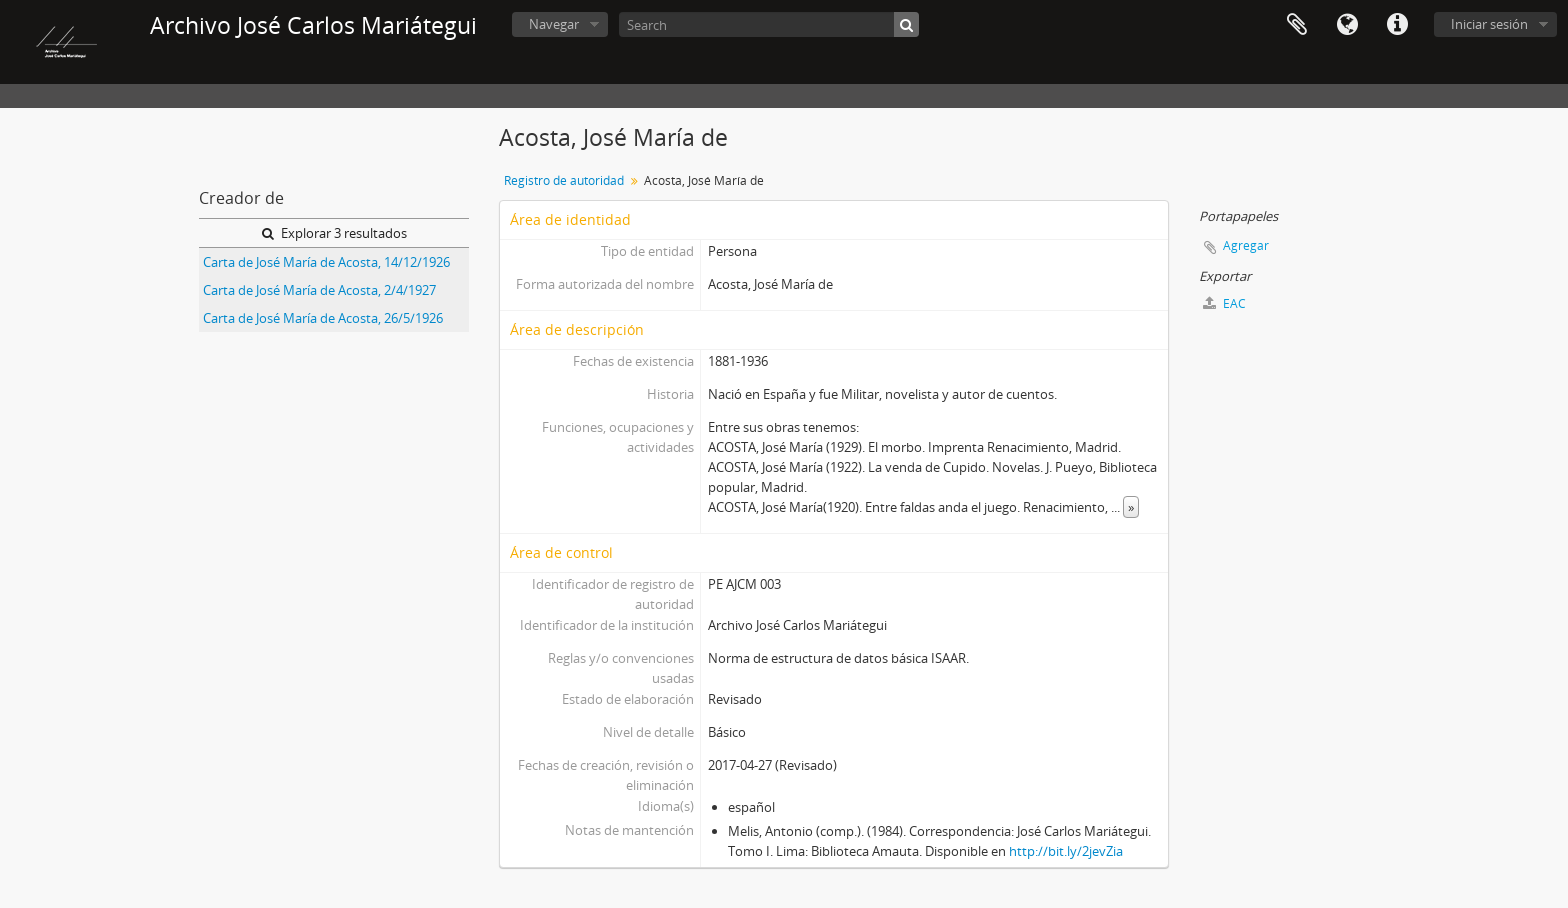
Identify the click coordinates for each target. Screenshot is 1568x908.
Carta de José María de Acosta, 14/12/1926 (326, 262)
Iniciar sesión (1489, 24)
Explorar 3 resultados (334, 233)
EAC (1224, 303)
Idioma (1347, 25)
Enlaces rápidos (1397, 25)
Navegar (554, 24)
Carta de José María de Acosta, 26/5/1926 (323, 318)
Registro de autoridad (564, 180)
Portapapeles (1297, 25)
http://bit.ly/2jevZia (1066, 851)
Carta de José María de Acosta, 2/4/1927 (319, 290)
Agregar (1246, 245)
